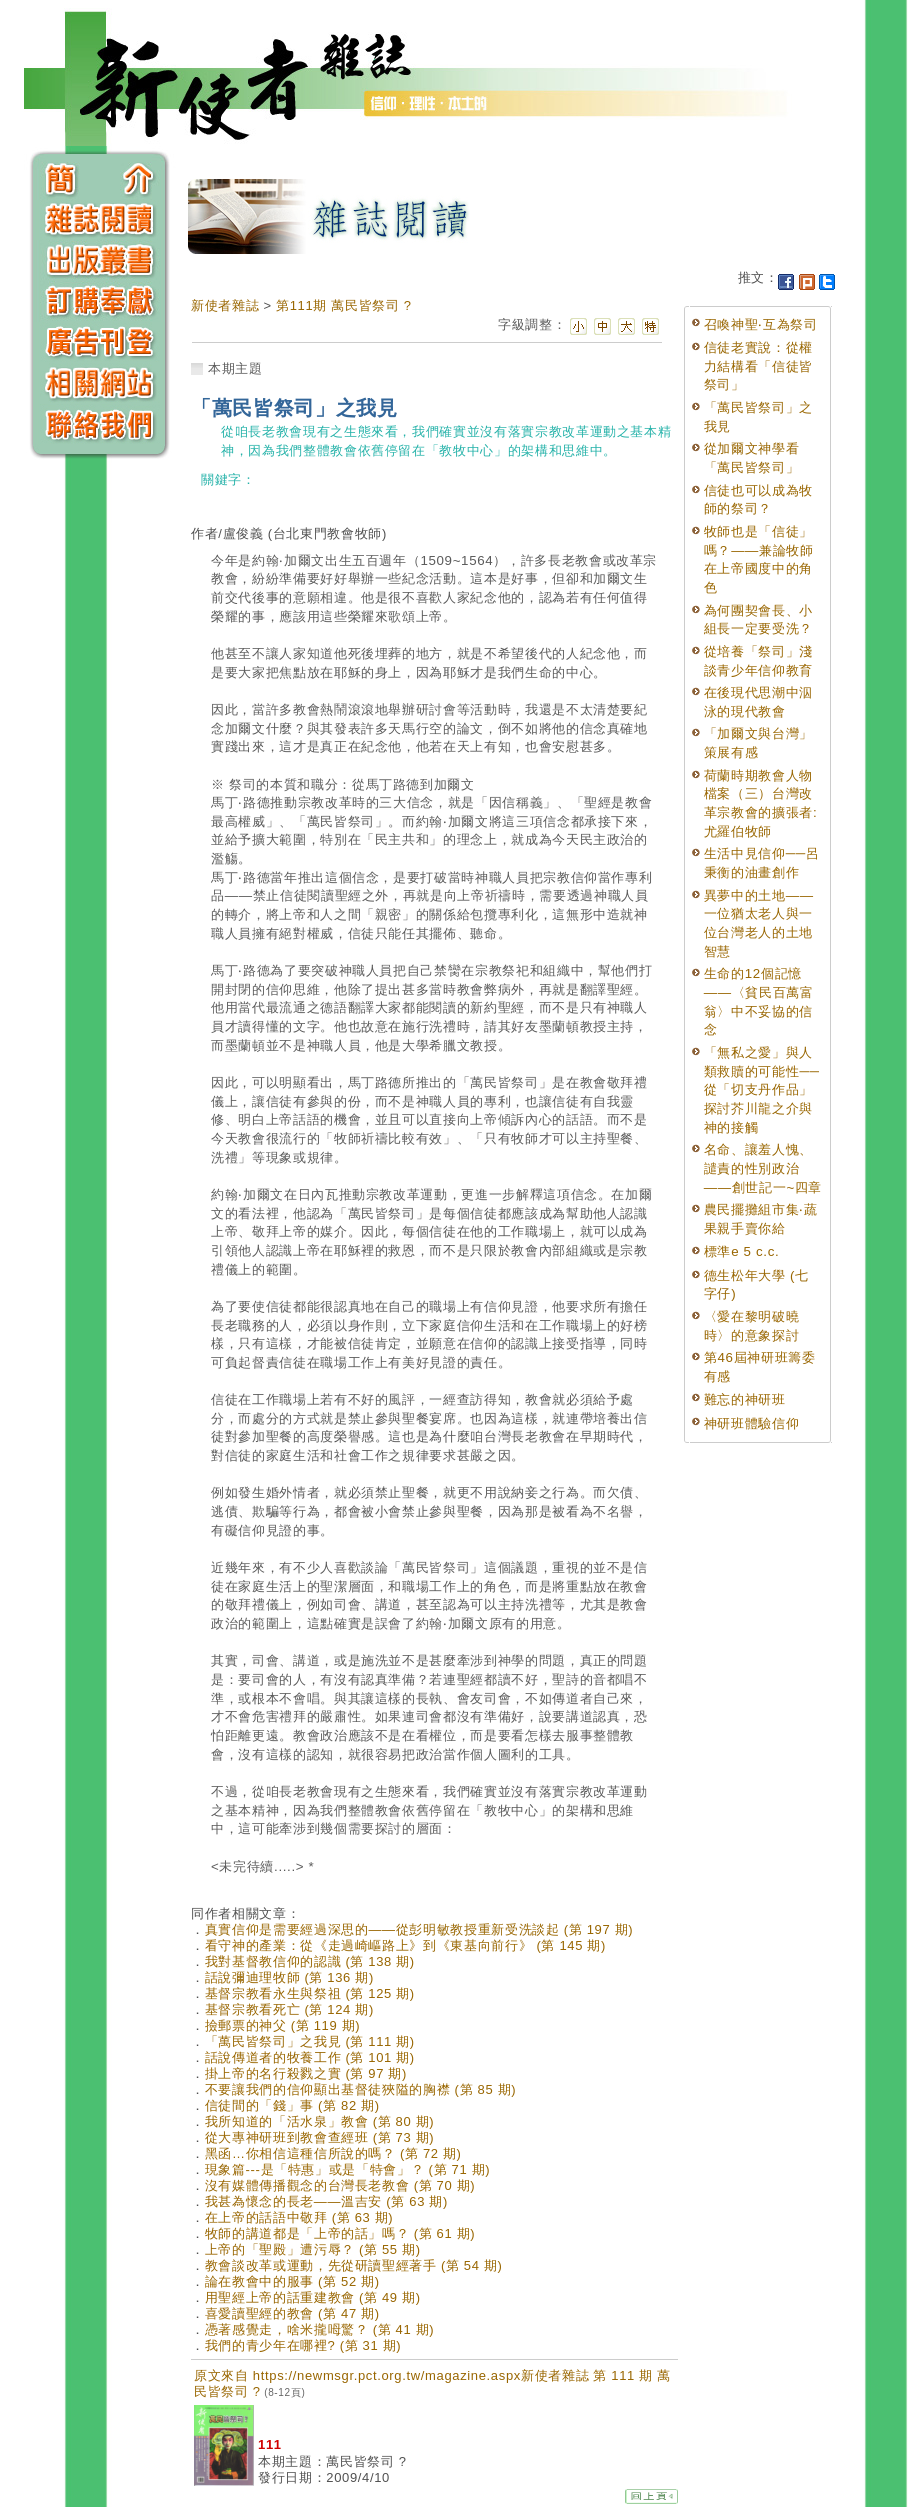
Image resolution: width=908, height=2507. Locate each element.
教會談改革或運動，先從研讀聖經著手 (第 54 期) (354, 2265)
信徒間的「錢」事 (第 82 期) (292, 2105)
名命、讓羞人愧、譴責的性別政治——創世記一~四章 (763, 1168)
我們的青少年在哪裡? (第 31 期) (303, 2345)
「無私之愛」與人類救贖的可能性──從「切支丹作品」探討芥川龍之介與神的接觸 (762, 1090)
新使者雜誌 (225, 305)
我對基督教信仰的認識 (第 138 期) (310, 1961)
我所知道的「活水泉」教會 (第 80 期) (320, 2121)
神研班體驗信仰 (752, 1423)
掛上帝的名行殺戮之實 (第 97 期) (306, 2073)
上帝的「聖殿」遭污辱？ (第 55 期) (313, 2249)
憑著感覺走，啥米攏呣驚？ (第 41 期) (320, 2329)
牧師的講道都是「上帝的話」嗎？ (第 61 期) (340, 2233)
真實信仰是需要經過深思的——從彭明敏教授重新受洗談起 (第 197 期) (419, 1929)
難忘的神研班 (745, 1399)
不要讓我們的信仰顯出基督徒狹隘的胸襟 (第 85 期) (361, 2089)
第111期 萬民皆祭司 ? (344, 305)
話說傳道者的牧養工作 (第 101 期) (310, 2057)
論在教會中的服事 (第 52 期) (292, 2281)
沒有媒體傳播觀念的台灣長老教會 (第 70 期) (340, 2185)
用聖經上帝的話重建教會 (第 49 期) (313, 2297)
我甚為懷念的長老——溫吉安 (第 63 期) (326, 2201)
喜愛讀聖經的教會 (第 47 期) (292, 2313)
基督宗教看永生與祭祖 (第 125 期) (310, 1993)
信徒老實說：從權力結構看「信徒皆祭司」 (758, 366)
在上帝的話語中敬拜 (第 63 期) (299, 2217)
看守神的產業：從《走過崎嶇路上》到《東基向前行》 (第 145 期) (405, 1945)
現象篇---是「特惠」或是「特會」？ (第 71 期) (348, 2169)
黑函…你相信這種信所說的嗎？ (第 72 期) (333, 2153)
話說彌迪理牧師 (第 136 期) (289, 1977)
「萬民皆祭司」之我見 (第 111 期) (310, 2041)
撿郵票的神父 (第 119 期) (283, 2025)
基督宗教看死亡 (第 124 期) (289, 2009)
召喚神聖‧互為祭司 (761, 324)
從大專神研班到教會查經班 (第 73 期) (320, 2137)
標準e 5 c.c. (741, 1251)
